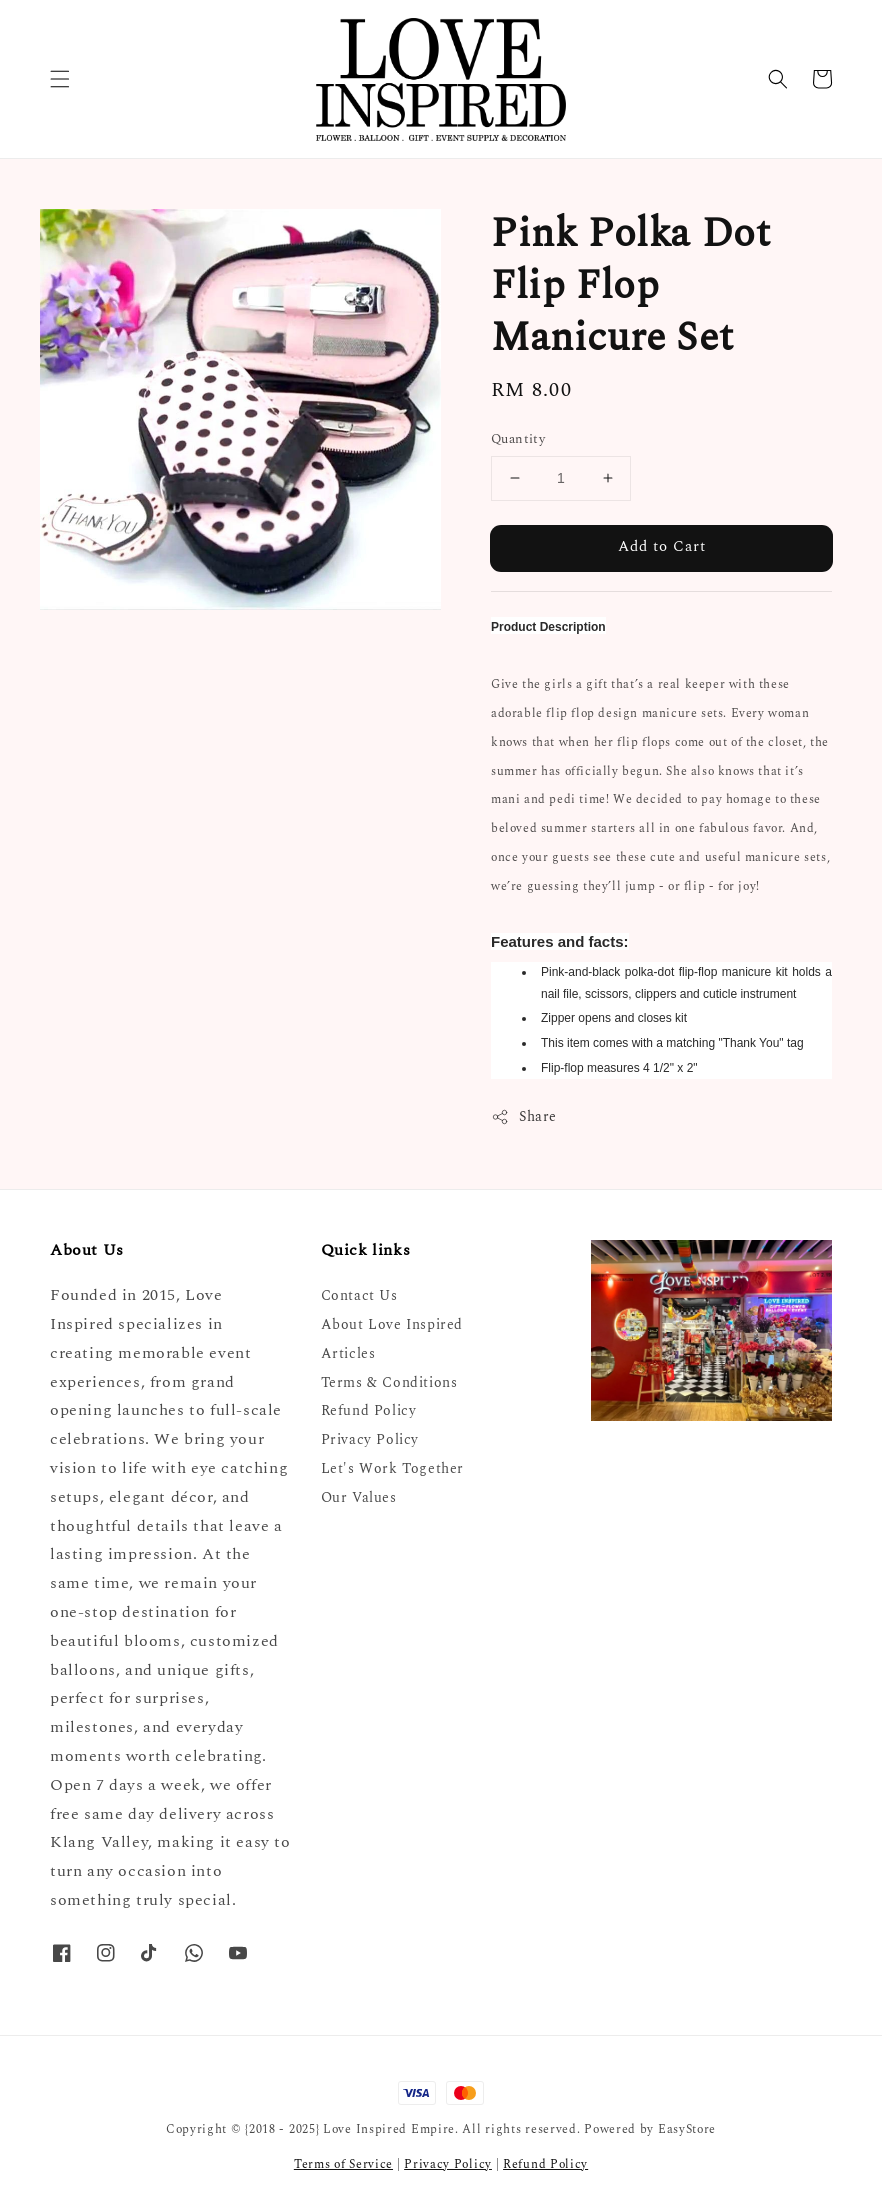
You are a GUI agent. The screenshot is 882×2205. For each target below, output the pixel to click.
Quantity (518, 439)
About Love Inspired (392, 1324)
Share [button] (524, 1116)
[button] (60, 79)
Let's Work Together (392, 1468)
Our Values (359, 1497)
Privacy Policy (370, 1439)
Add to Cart (662, 546)
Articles (348, 1353)
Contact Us (359, 1296)
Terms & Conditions (389, 1382)
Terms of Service (343, 2164)
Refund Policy (369, 1410)
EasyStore (687, 2129)
